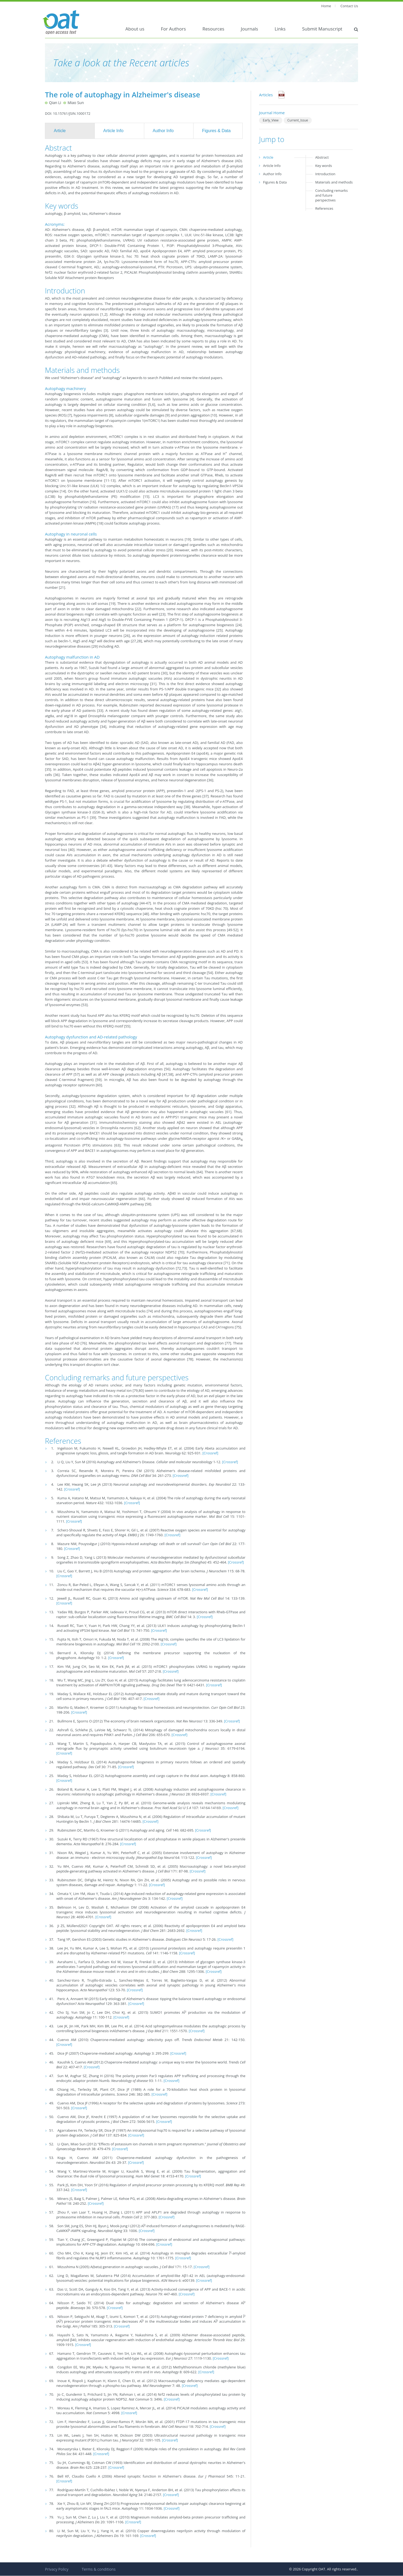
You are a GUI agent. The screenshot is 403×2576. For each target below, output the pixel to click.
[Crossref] (210, 1453)
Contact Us (349, 5)
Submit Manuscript (322, 29)
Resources (214, 29)
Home (326, 5)
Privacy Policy (56, 2569)
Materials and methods (334, 182)
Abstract (322, 157)
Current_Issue (297, 120)
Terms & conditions (98, 2569)
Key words (323, 165)
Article (60, 130)
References (324, 208)
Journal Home (272, 112)
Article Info (113, 130)
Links (280, 29)
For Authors (173, 29)
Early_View (271, 120)
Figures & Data (216, 130)
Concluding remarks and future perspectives (331, 195)
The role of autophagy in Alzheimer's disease (122, 95)
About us (135, 29)
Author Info (163, 130)
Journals (249, 29)
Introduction (325, 173)
